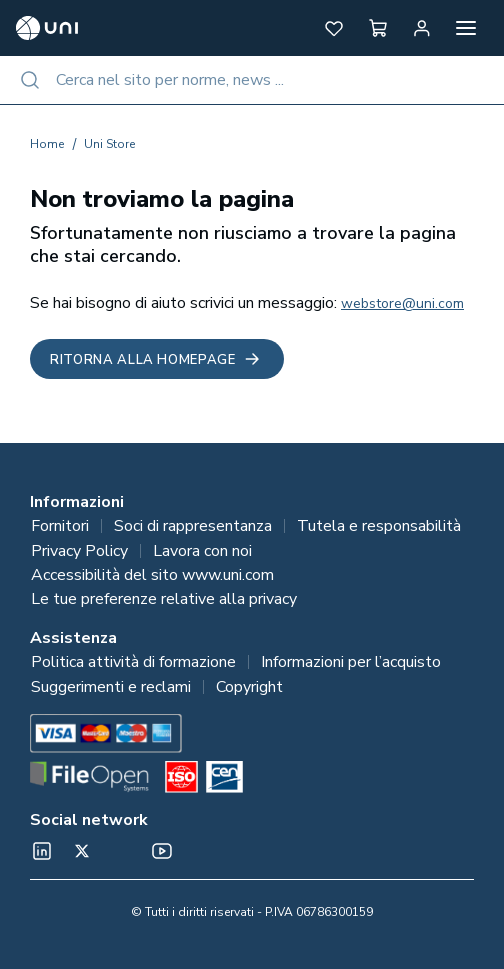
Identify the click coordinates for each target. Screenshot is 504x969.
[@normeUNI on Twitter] (82, 851)
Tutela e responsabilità (379, 526)
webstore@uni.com (402, 303)
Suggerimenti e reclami (111, 687)
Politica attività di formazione (133, 662)
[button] (334, 28)
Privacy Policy (79, 551)
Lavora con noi (202, 551)
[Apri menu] (466, 28)
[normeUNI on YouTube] (162, 851)
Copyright (249, 687)
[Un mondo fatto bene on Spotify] (122, 851)
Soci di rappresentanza (193, 526)
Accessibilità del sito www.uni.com (152, 575)
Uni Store (109, 144)
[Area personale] (422, 28)
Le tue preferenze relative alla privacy (164, 599)
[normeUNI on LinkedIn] (42, 851)
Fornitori (60, 526)
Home (47, 144)
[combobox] (252, 80)
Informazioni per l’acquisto (351, 662)
